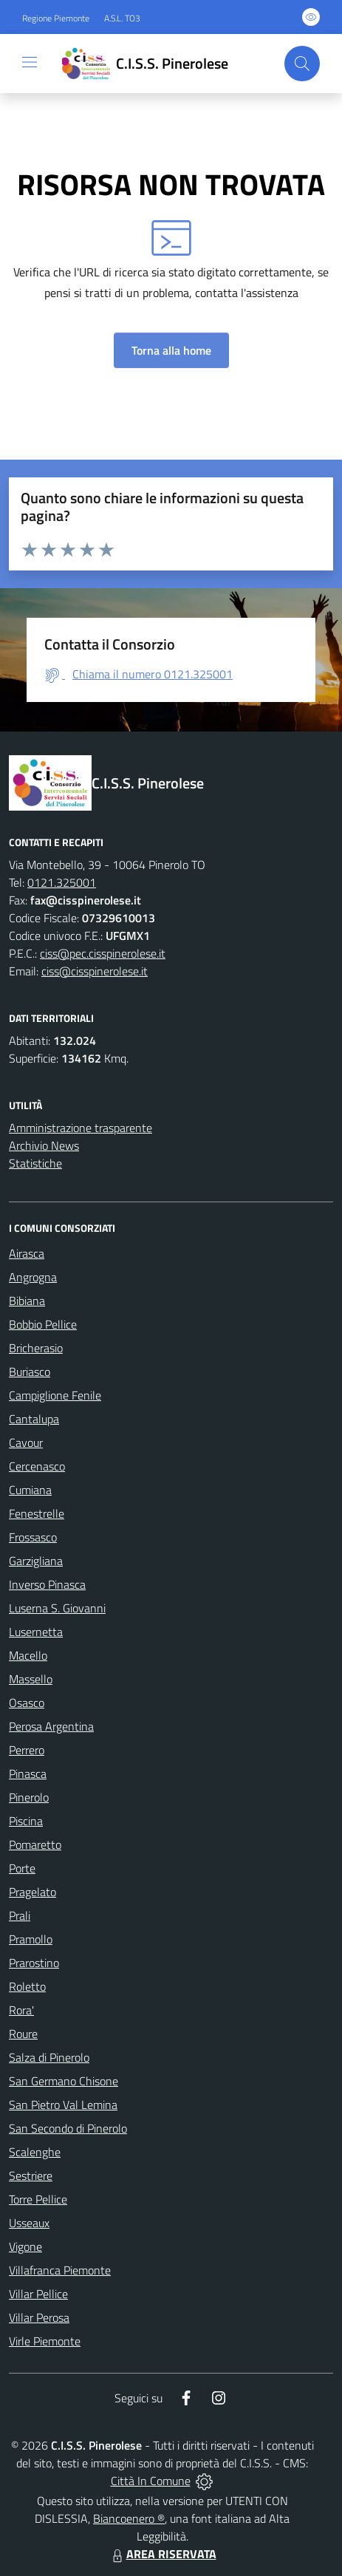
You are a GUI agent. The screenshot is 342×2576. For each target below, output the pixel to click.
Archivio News (44, 1145)
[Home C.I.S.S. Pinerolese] (141, 63)
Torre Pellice (38, 2199)
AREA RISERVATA (162, 2554)
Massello (30, 1679)
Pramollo (30, 1939)
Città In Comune (151, 2481)
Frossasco (33, 1537)
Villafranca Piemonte (60, 2270)
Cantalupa (34, 1419)
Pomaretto (35, 1844)
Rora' (21, 2010)
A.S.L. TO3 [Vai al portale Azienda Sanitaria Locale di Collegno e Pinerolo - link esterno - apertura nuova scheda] (122, 18)
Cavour (26, 1442)
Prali (19, 1915)
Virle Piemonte (45, 2341)
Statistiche (35, 1163)
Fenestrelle (36, 1513)
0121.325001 (61, 882)
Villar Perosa (39, 2317)
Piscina (26, 1821)
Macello (28, 1655)
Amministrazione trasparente (80, 1128)
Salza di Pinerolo (49, 2057)
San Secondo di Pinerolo (68, 2128)
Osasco (26, 1702)
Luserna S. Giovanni (57, 1608)
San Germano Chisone (63, 2081)
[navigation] (29, 62)
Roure (23, 2033)
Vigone (25, 2246)
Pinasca (28, 1773)
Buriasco (29, 1371)
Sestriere (30, 2175)
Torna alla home (171, 350)
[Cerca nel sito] (302, 63)
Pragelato (32, 1892)
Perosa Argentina (51, 1726)
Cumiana (30, 1490)
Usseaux (29, 2223)
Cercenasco (37, 1466)
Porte (22, 1868)
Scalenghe (35, 2152)
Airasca (26, 1253)
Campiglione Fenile (55, 1395)
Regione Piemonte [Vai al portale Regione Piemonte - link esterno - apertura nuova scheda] (55, 18)
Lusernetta (36, 1631)
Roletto (27, 1986)
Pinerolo (29, 1797)
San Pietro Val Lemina (63, 2104)
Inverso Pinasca (47, 1584)
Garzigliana (36, 1561)
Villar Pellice (38, 2294)
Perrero (26, 1750)
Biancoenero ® (129, 2518)
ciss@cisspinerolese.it (94, 971)
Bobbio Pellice (43, 1324)
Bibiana (27, 1300)
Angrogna (33, 1277)
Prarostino (34, 1963)
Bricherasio (36, 1348)
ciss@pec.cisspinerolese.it (102, 953)
